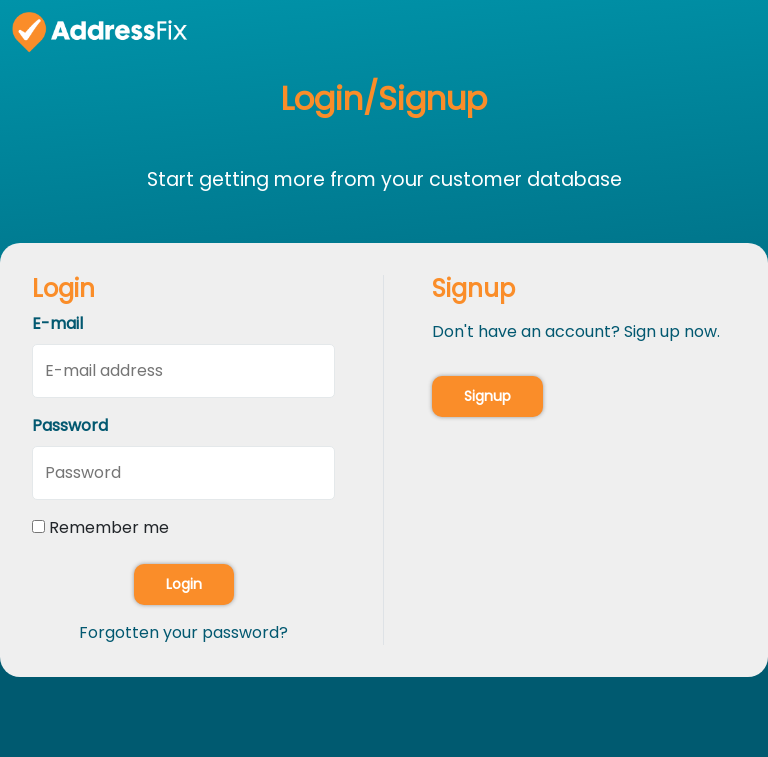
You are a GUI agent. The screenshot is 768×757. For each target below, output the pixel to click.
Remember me (109, 527)
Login (184, 584)
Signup (487, 396)
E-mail (57, 323)
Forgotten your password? (183, 632)
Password (70, 425)
